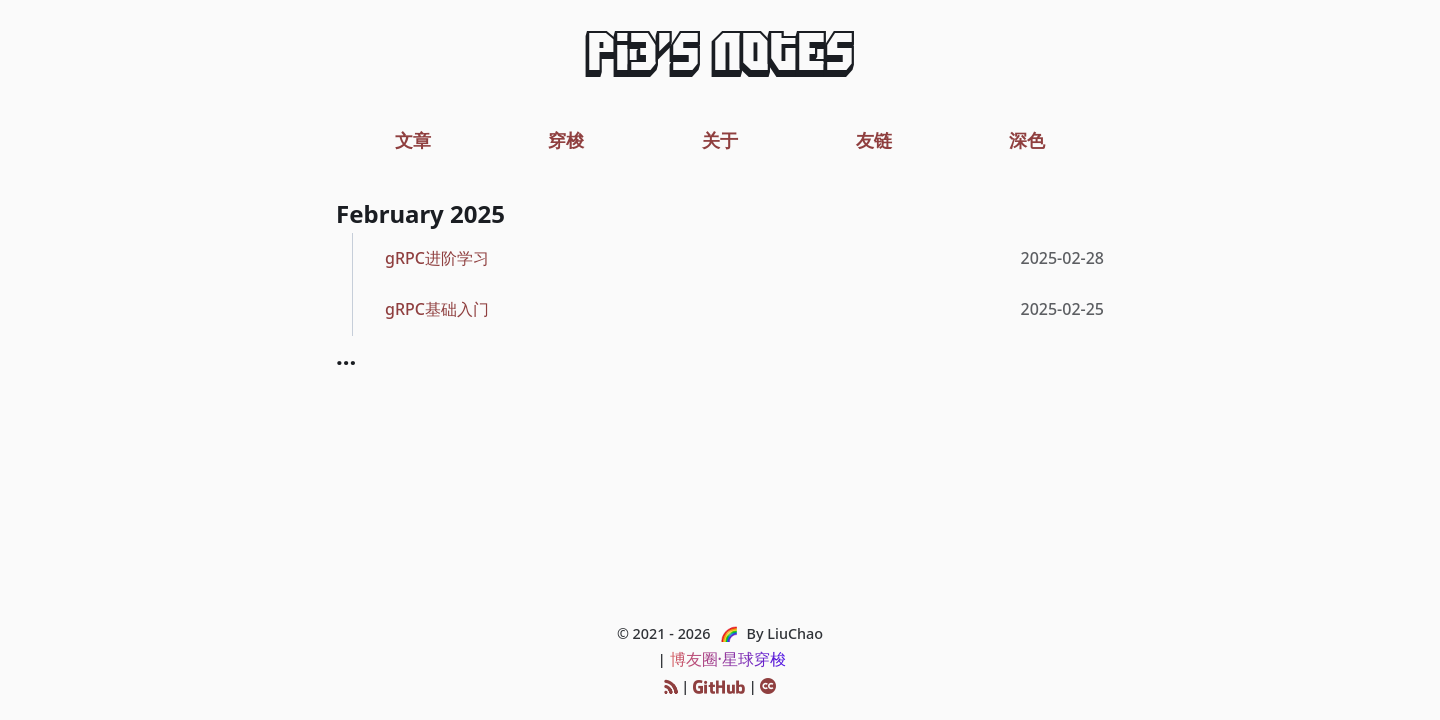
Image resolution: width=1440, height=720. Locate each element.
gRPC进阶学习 (437, 258)
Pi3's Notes (720, 58)
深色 (1027, 139)
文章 (413, 139)
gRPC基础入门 (437, 309)
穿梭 (566, 139)
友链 (874, 139)
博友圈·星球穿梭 (728, 659)
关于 (720, 139)
